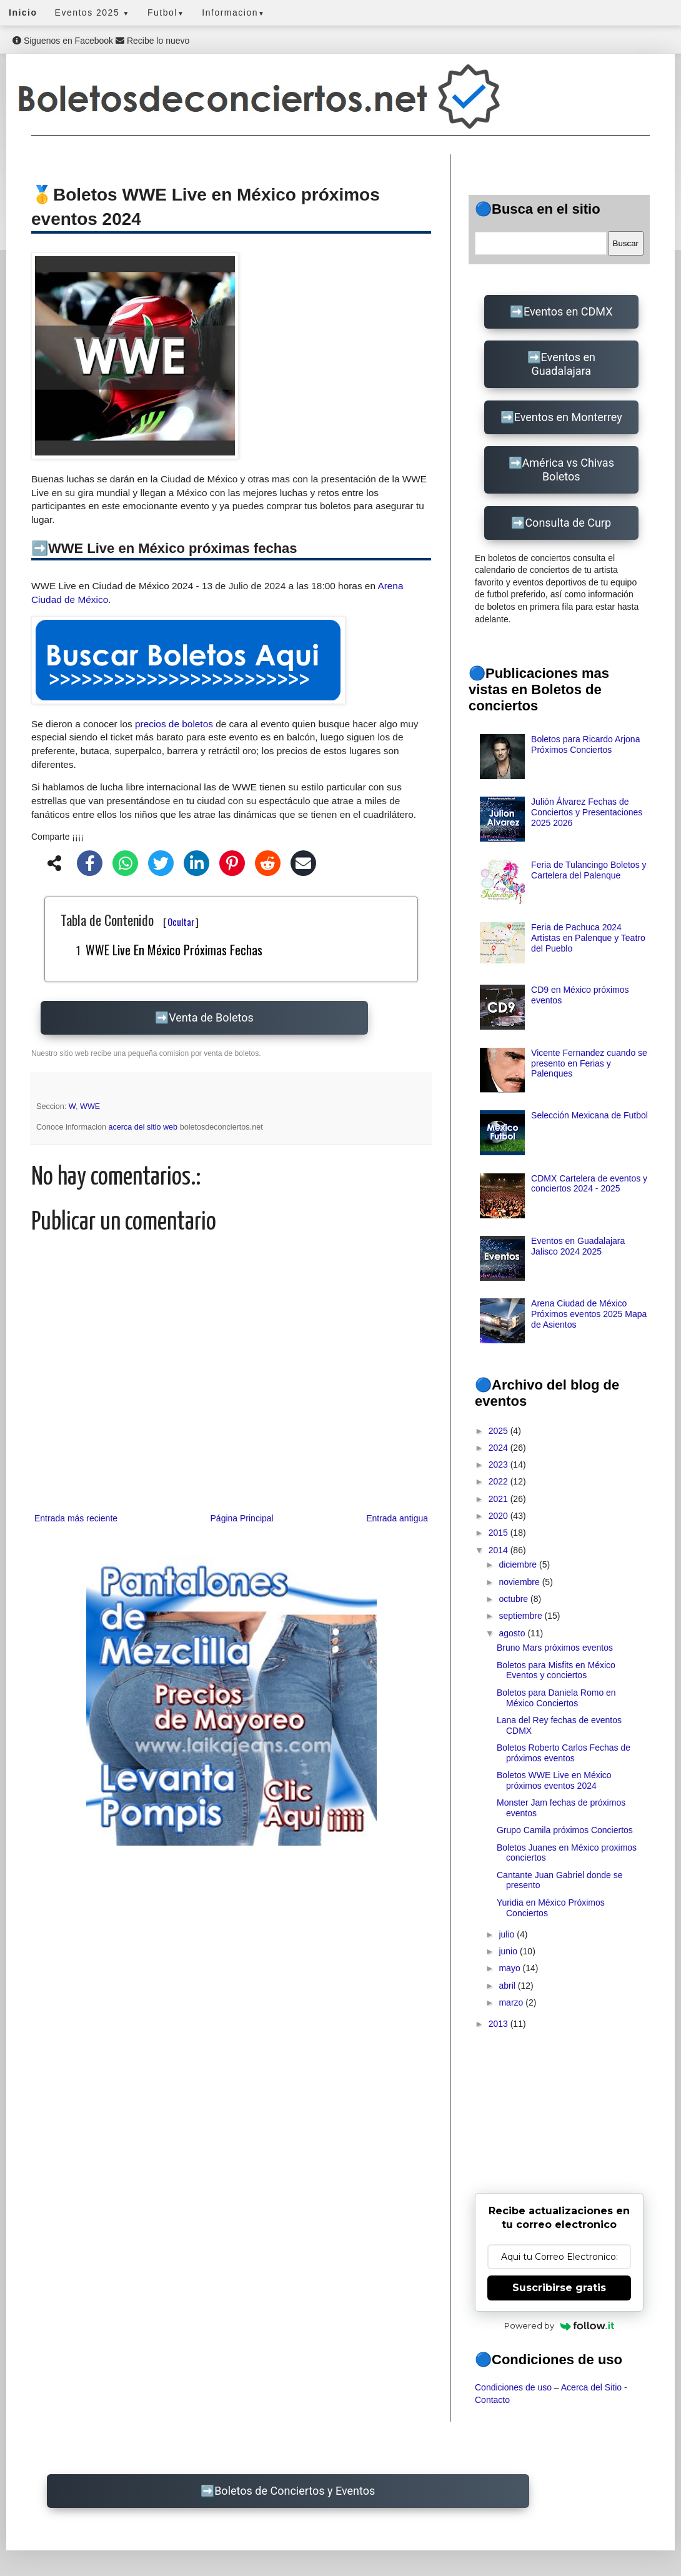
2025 (499, 1431)
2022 (499, 1481)
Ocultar (180, 921)
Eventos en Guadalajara (563, 364)
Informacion (233, 12)
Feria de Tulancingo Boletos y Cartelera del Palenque (588, 870)
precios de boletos (174, 724)
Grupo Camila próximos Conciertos (565, 1830)
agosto (513, 1633)
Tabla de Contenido (130, 920)
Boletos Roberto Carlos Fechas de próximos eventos (563, 1753)
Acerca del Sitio (591, 2387)
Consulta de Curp (568, 522)
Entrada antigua (397, 1518)
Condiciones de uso (513, 2387)
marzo (512, 2002)
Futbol (165, 12)
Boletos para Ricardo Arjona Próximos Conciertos (585, 744)
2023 (499, 1465)
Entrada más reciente (75, 1518)
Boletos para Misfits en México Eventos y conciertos (556, 1670)
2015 (499, 1533)
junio (509, 1951)
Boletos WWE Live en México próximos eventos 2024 (554, 1780)
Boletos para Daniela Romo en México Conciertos (556, 1698)
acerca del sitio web (144, 1127)
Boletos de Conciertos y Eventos (294, 2490)
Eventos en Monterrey (568, 417)
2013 (499, 2024)
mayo (510, 1968)
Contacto (492, 2400)
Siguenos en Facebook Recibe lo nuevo (100, 41)
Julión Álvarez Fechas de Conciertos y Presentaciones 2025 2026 (586, 812)
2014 (499, 1550)
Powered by (559, 2325)
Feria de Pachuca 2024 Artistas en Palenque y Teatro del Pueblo (588, 937)
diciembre (519, 1564)
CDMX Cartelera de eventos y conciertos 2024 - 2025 (589, 1183)
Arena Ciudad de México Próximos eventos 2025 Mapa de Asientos (589, 1314)
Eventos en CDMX (568, 311)
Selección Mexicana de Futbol (589, 1115)
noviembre (520, 1582)
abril (508, 1986)
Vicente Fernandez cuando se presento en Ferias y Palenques (589, 1063)
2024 (499, 1448)
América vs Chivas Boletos (568, 469)
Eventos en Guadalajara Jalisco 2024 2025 (578, 1246)
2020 (499, 1516)
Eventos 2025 (92, 12)
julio (508, 1934)
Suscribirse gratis (559, 2288)
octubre (514, 1599)
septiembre (521, 1616)
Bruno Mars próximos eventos (555, 1648)
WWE (90, 1106)
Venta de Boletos (211, 1017)
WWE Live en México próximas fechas (174, 949)
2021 (499, 1499)
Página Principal (242, 1518)
